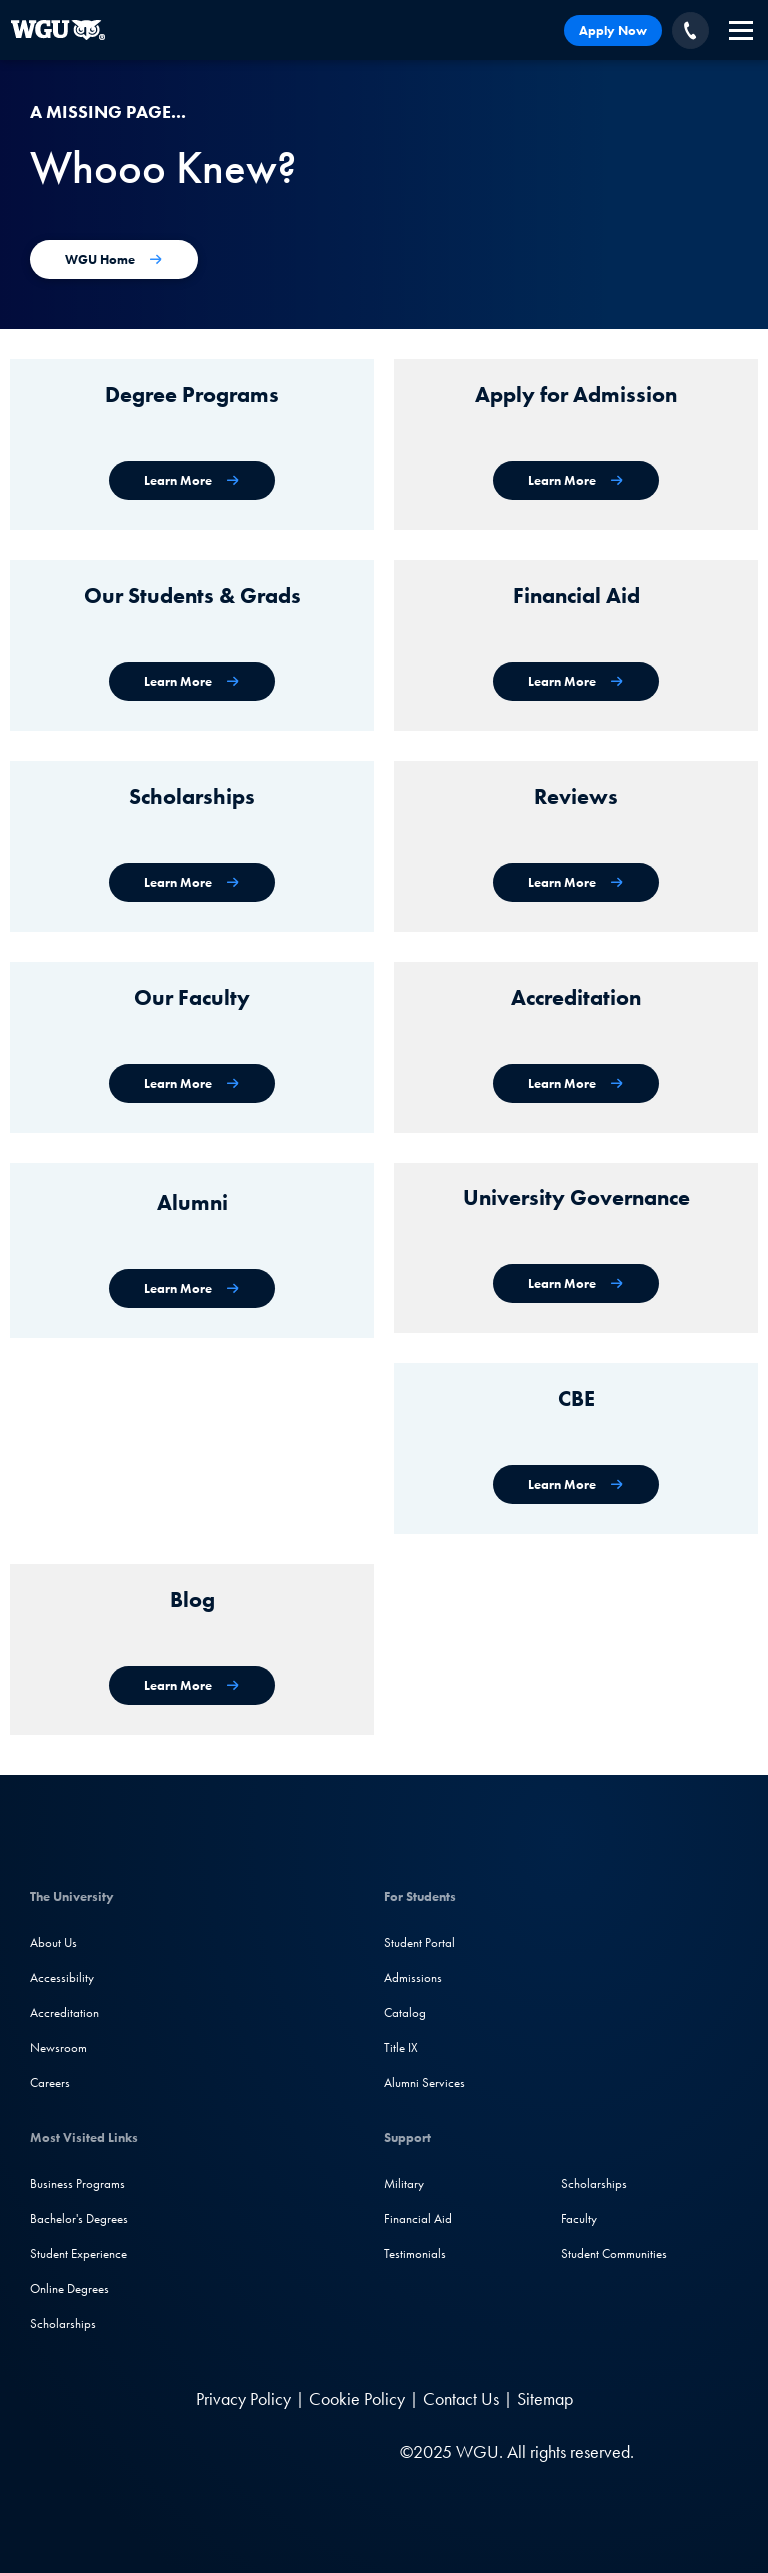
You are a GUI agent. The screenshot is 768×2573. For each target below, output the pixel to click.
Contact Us (461, 2398)
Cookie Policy (357, 2398)
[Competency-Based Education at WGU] (576, 1484)
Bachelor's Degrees (79, 2218)
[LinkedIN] (153, 2451)
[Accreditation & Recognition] (576, 1083)
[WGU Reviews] (576, 882)
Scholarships (63, 2323)
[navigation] (741, 30)
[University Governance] (576, 1283)
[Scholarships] (192, 882)
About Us (53, 1942)
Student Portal (419, 1942)
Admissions (413, 1977)
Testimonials (415, 2253)
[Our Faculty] (192, 1083)
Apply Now (613, 30)
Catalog (405, 2012)
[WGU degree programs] (192, 480)
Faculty (579, 2218)
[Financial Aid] (576, 681)
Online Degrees (69, 2288)
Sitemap (545, 2398)
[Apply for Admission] (576, 480)
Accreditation (64, 2012)
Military (404, 2183)
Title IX (401, 2047)
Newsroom (58, 2047)
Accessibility (62, 1977)
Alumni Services (424, 2082)
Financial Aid (418, 2218)
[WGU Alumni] (192, 1288)
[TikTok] (312, 2451)
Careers (50, 2082)
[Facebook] (191, 2451)
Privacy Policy (243, 2398)
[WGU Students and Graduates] (192, 681)
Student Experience (78, 2253)
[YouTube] (273, 2451)
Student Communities (614, 2253)
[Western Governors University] (57, 30)
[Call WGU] (690, 30)
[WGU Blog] (192, 1685)
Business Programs (77, 2183)
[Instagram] (232, 2451)
